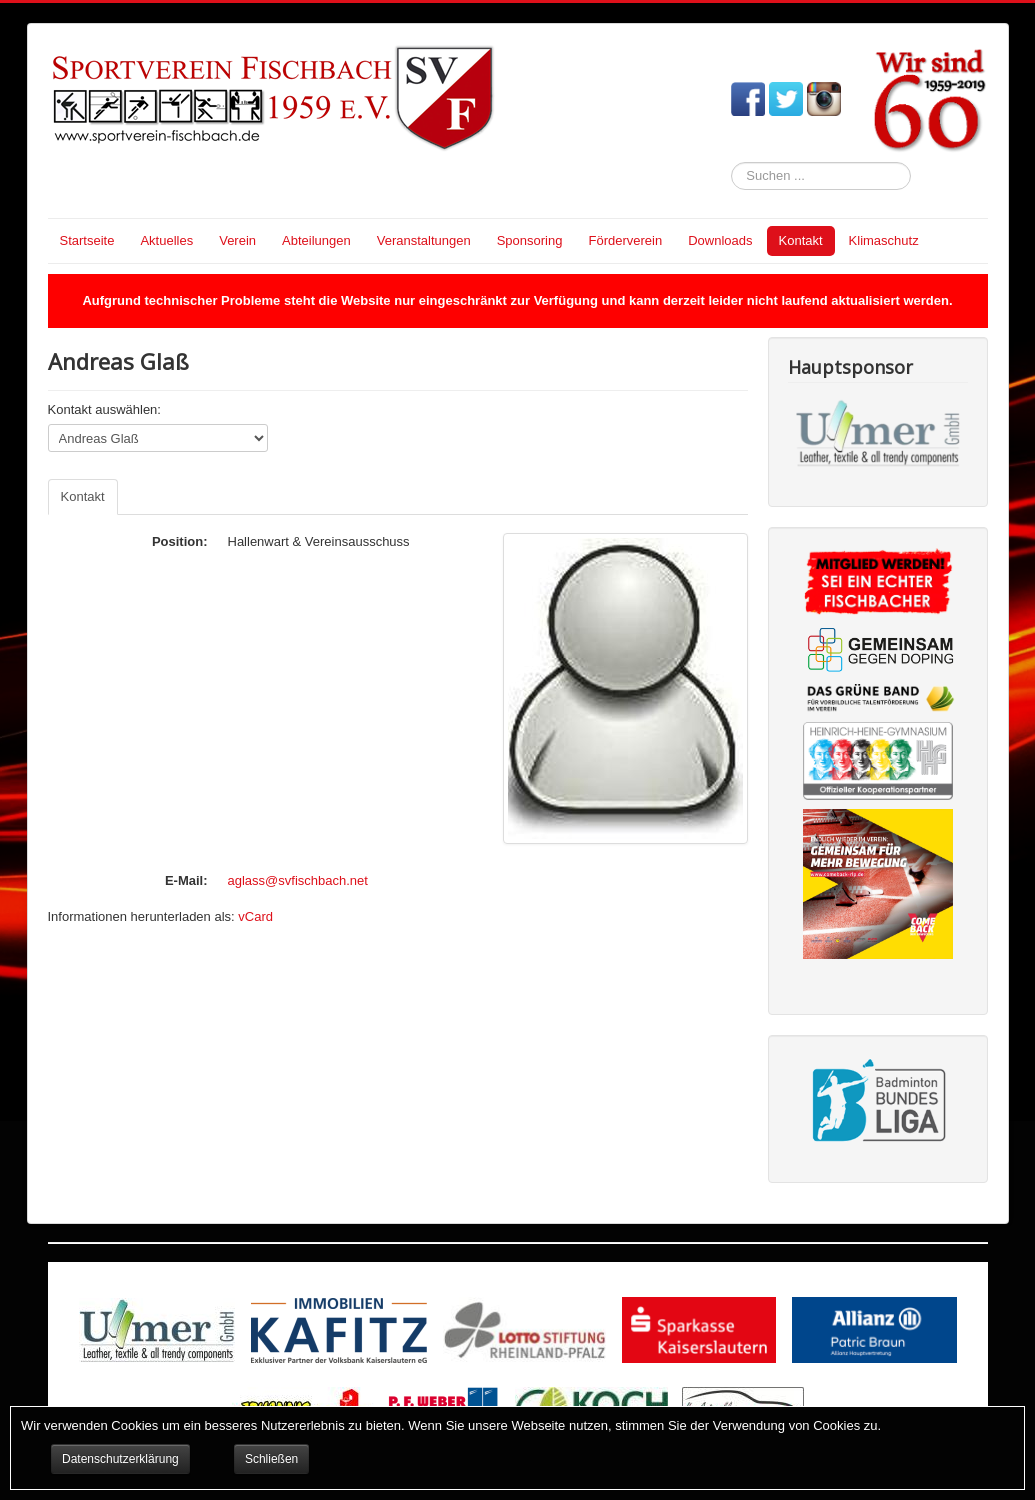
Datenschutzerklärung (120, 1459)
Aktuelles (166, 240)
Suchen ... (731, 162)
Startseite (87, 240)
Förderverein (625, 240)
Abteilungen (316, 240)
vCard (255, 916)
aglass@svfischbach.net (298, 880)
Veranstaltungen (424, 240)
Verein (237, 240)
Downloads (720, 240)
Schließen (271, 1459)
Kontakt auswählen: (104, 409)
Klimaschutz (884, 240)
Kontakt (801, 240)
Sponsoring (530, 240)
